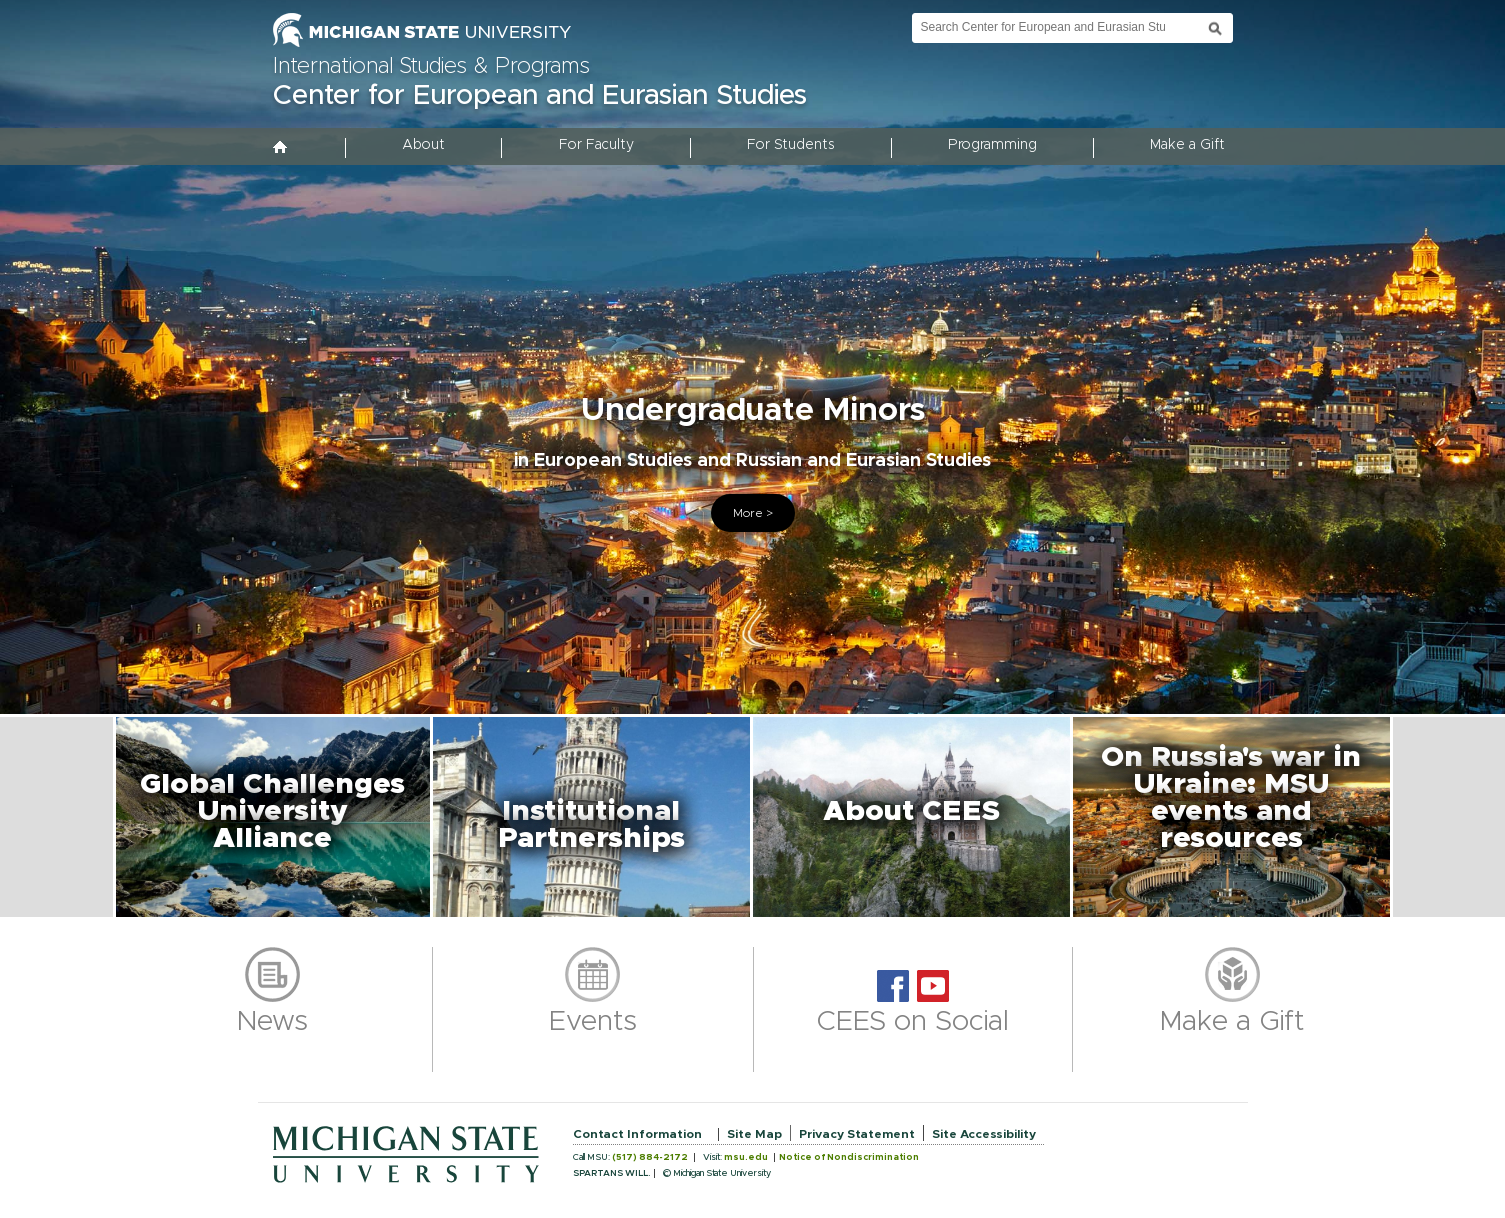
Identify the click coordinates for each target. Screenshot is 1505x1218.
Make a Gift (1187, 145)
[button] (273, 817)
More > (753, 513)
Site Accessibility (984, 1134)
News (272, 1022)
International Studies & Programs (431, 67)
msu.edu (746, 1157)
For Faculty (596, 145)
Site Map (754, 1134)
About (423, 145)
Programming (992, 145)
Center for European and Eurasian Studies (540, 96)
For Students (790, 145)
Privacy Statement (857, 1134)
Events (593, 1022)
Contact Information (637, 1134)
